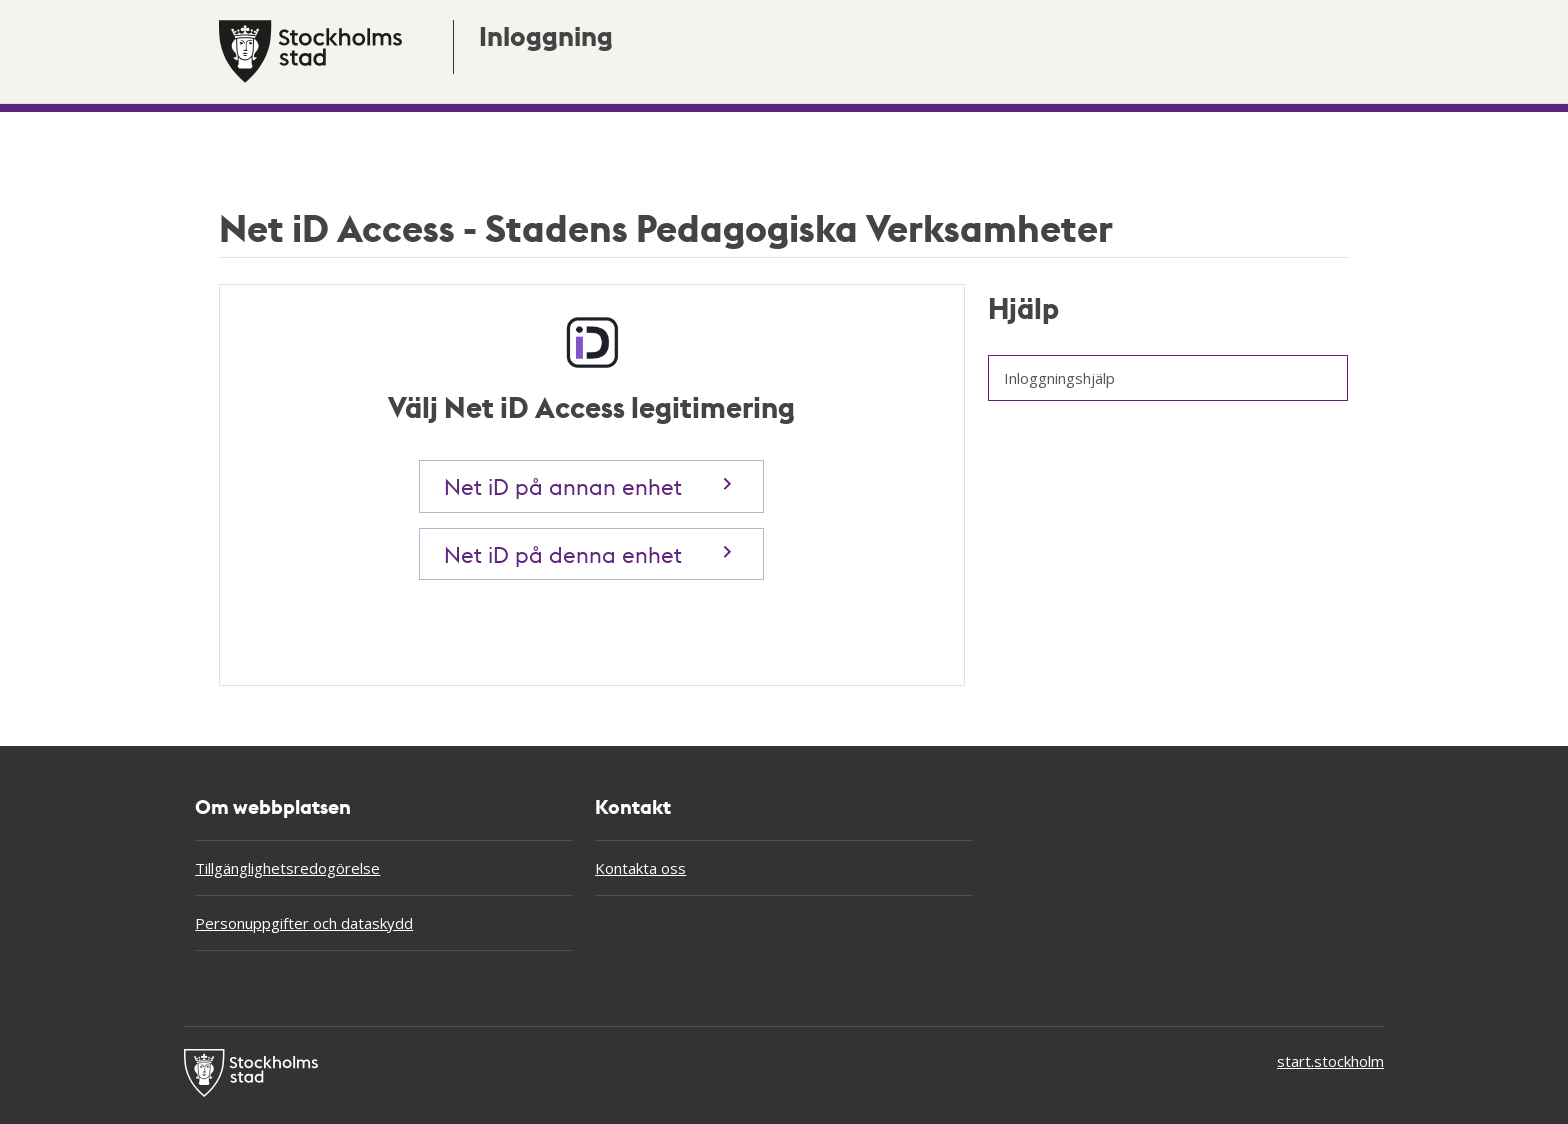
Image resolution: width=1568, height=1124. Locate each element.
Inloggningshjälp (1059, 378)
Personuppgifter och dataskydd (304, 923)
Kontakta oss (640, 868)
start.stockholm (1330, 1061)
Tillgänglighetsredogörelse (287, 868)
